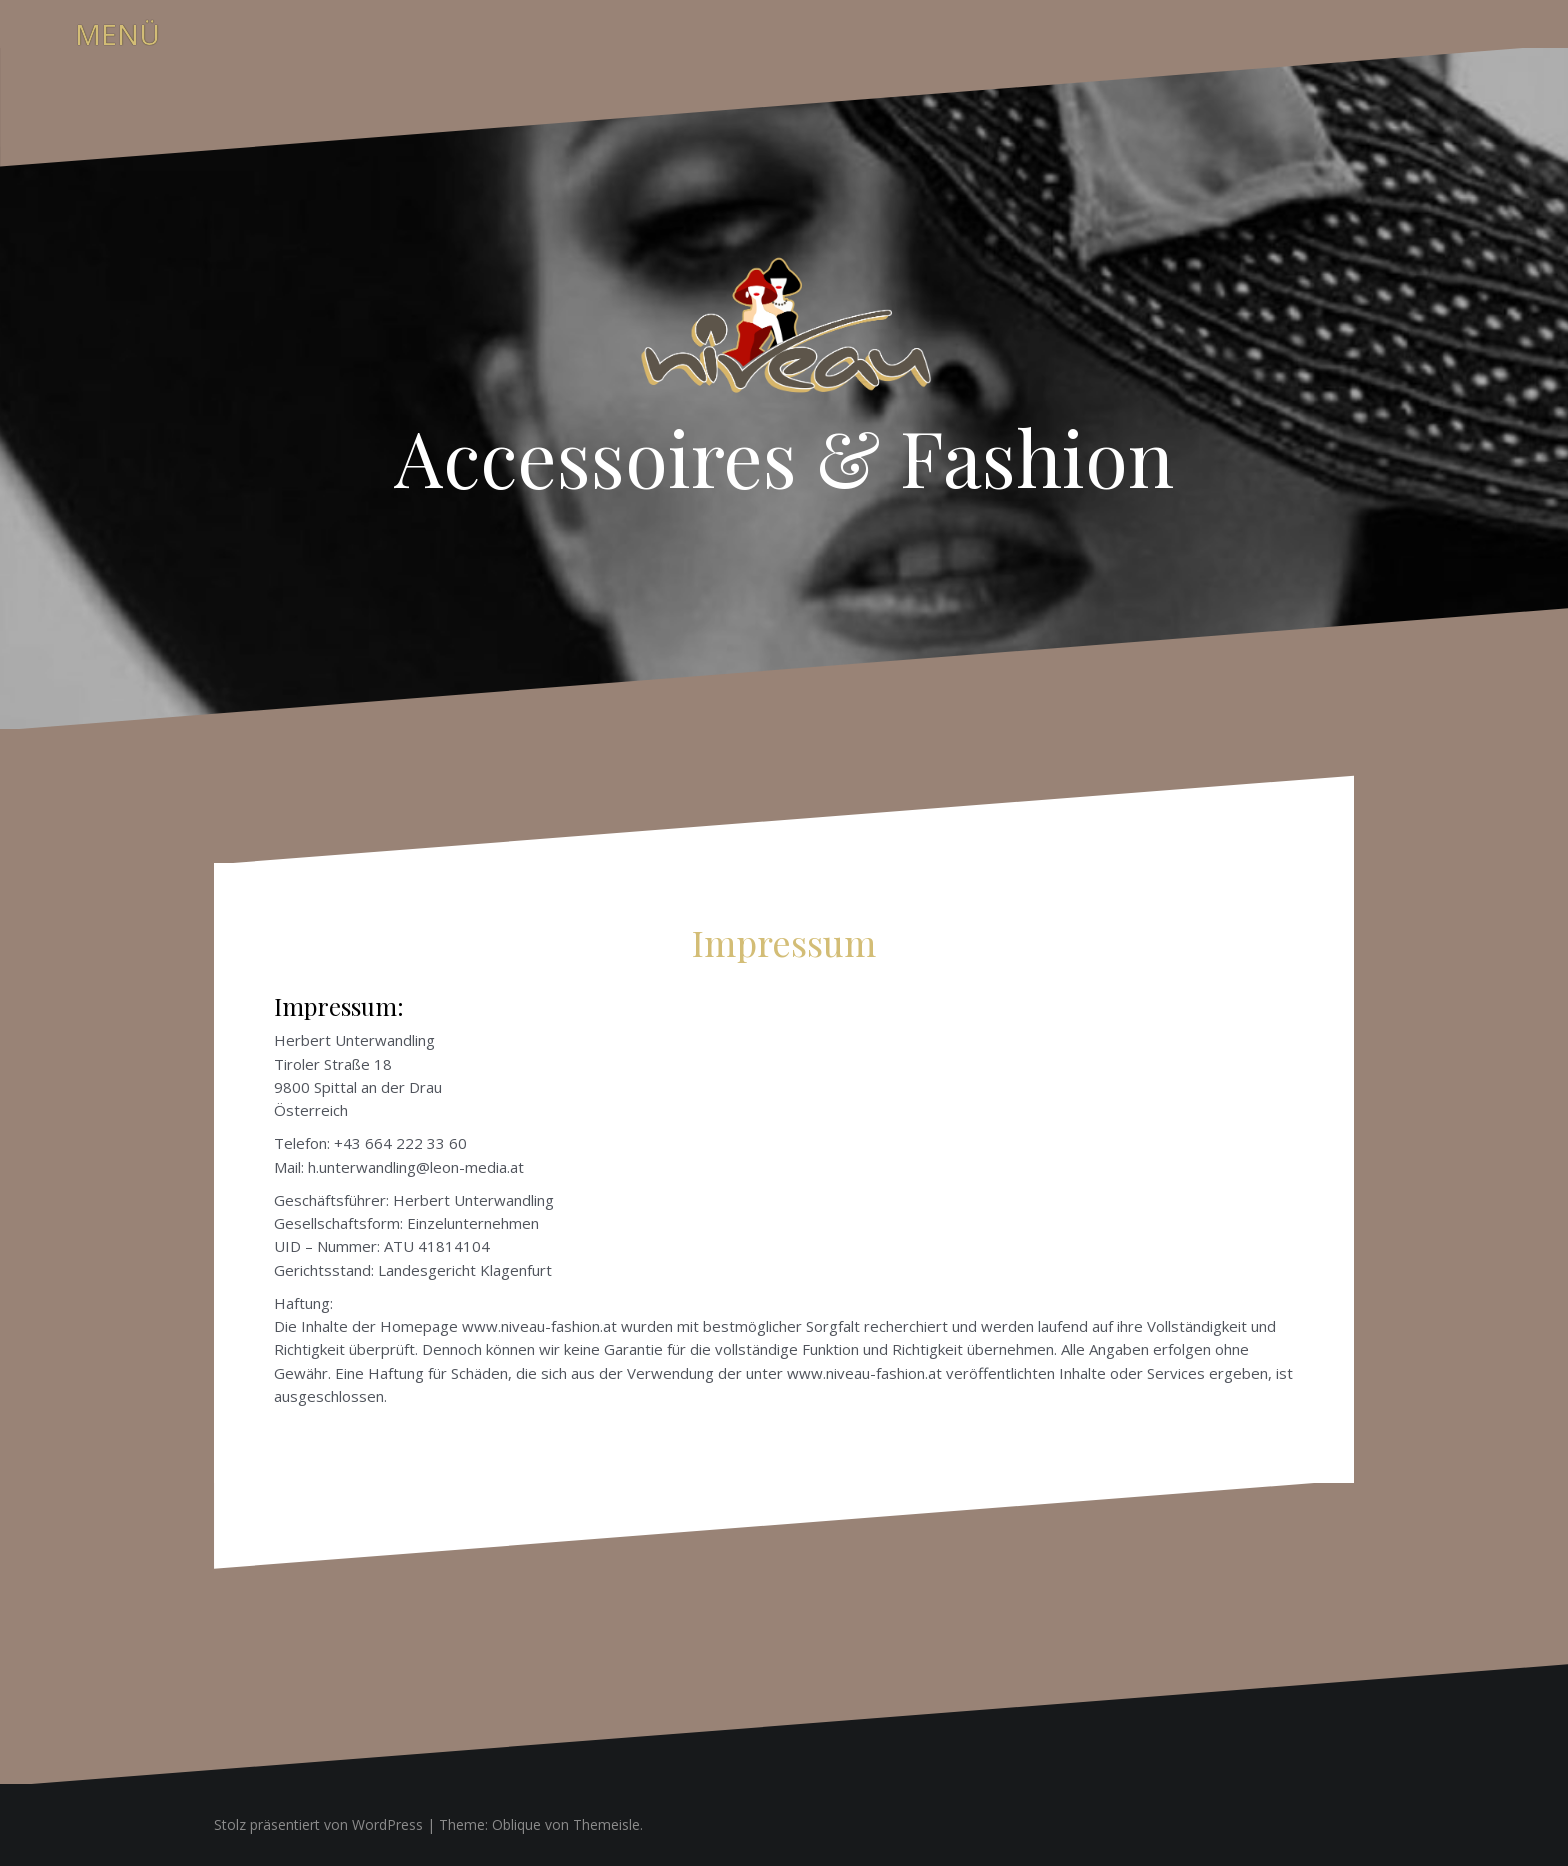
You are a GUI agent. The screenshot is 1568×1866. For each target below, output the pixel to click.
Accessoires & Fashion (784, 456)
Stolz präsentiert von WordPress (318, 1824)
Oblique (516, 1824)
